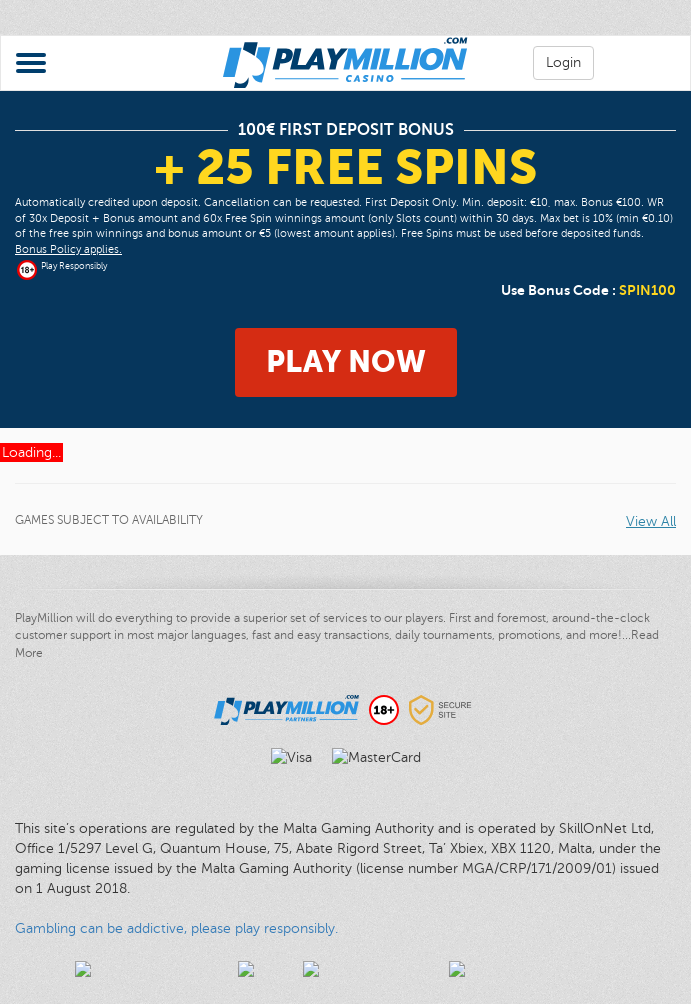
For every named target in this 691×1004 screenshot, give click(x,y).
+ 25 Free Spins (345, 167)
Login (563, 62)
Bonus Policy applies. (68, 249)
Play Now (346, 361)
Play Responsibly (74, 266)
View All (651, 521)
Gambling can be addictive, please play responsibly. (176, 928)
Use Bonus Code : (588, 290)
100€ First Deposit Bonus (346, 130)
